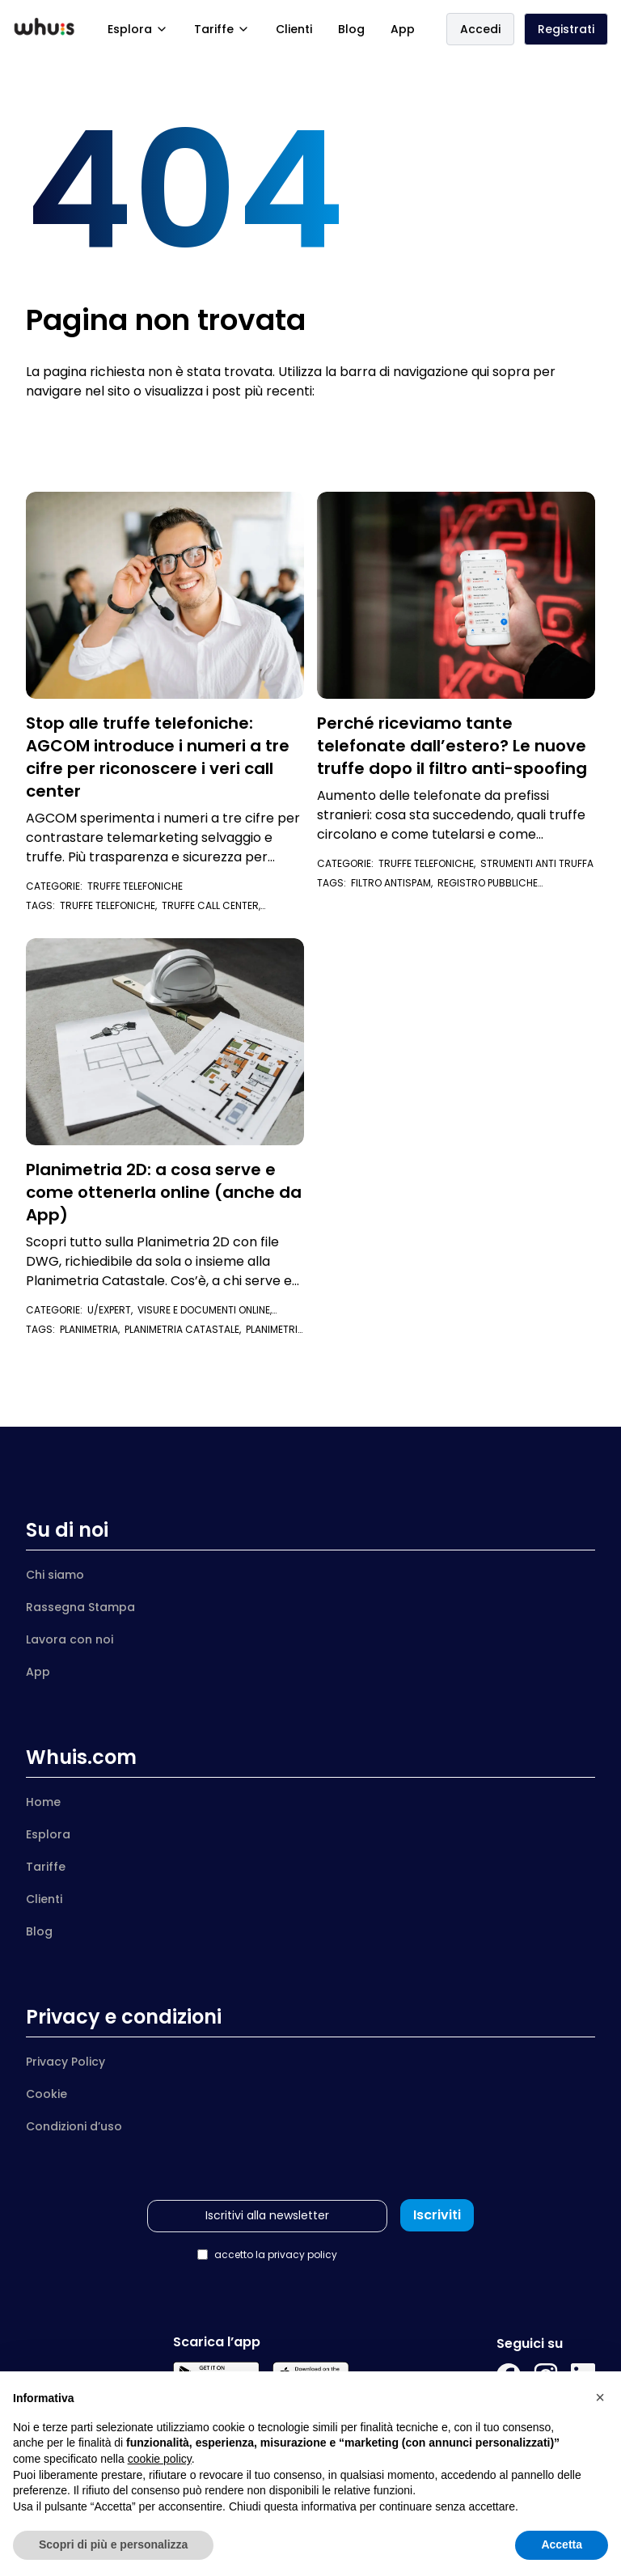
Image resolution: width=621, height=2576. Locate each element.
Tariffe (222, 29)
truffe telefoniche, (111, 905)
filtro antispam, (394, 883)
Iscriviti (437, 2215)
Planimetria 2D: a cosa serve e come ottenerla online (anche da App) (164, 1192)
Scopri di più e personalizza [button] (113, 2544)
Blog (351, 29)
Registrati (566, 29)
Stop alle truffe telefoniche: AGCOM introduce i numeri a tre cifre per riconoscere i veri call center (157, 757)
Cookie (46, 2094)
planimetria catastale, (185, 1329)
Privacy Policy (65, 2062)
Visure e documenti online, (149, 1316)
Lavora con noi (69, 1639)
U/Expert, (112, 1310)
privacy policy (302, 2254)
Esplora (138, 29)
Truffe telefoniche (135, 886)
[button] (600, 2397)
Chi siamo (55, 1575)
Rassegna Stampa (80, 1607)
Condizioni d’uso (74, 2126)
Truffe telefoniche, (429, 863)
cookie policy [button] (160, 2458)
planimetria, (92, 1329)
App (403, 29)
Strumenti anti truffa (537, 863)
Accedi (480, 29)
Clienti (294, 29)
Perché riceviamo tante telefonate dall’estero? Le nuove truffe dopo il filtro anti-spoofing (452, 746)
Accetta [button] (561, 2544)
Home (43, 1802)
